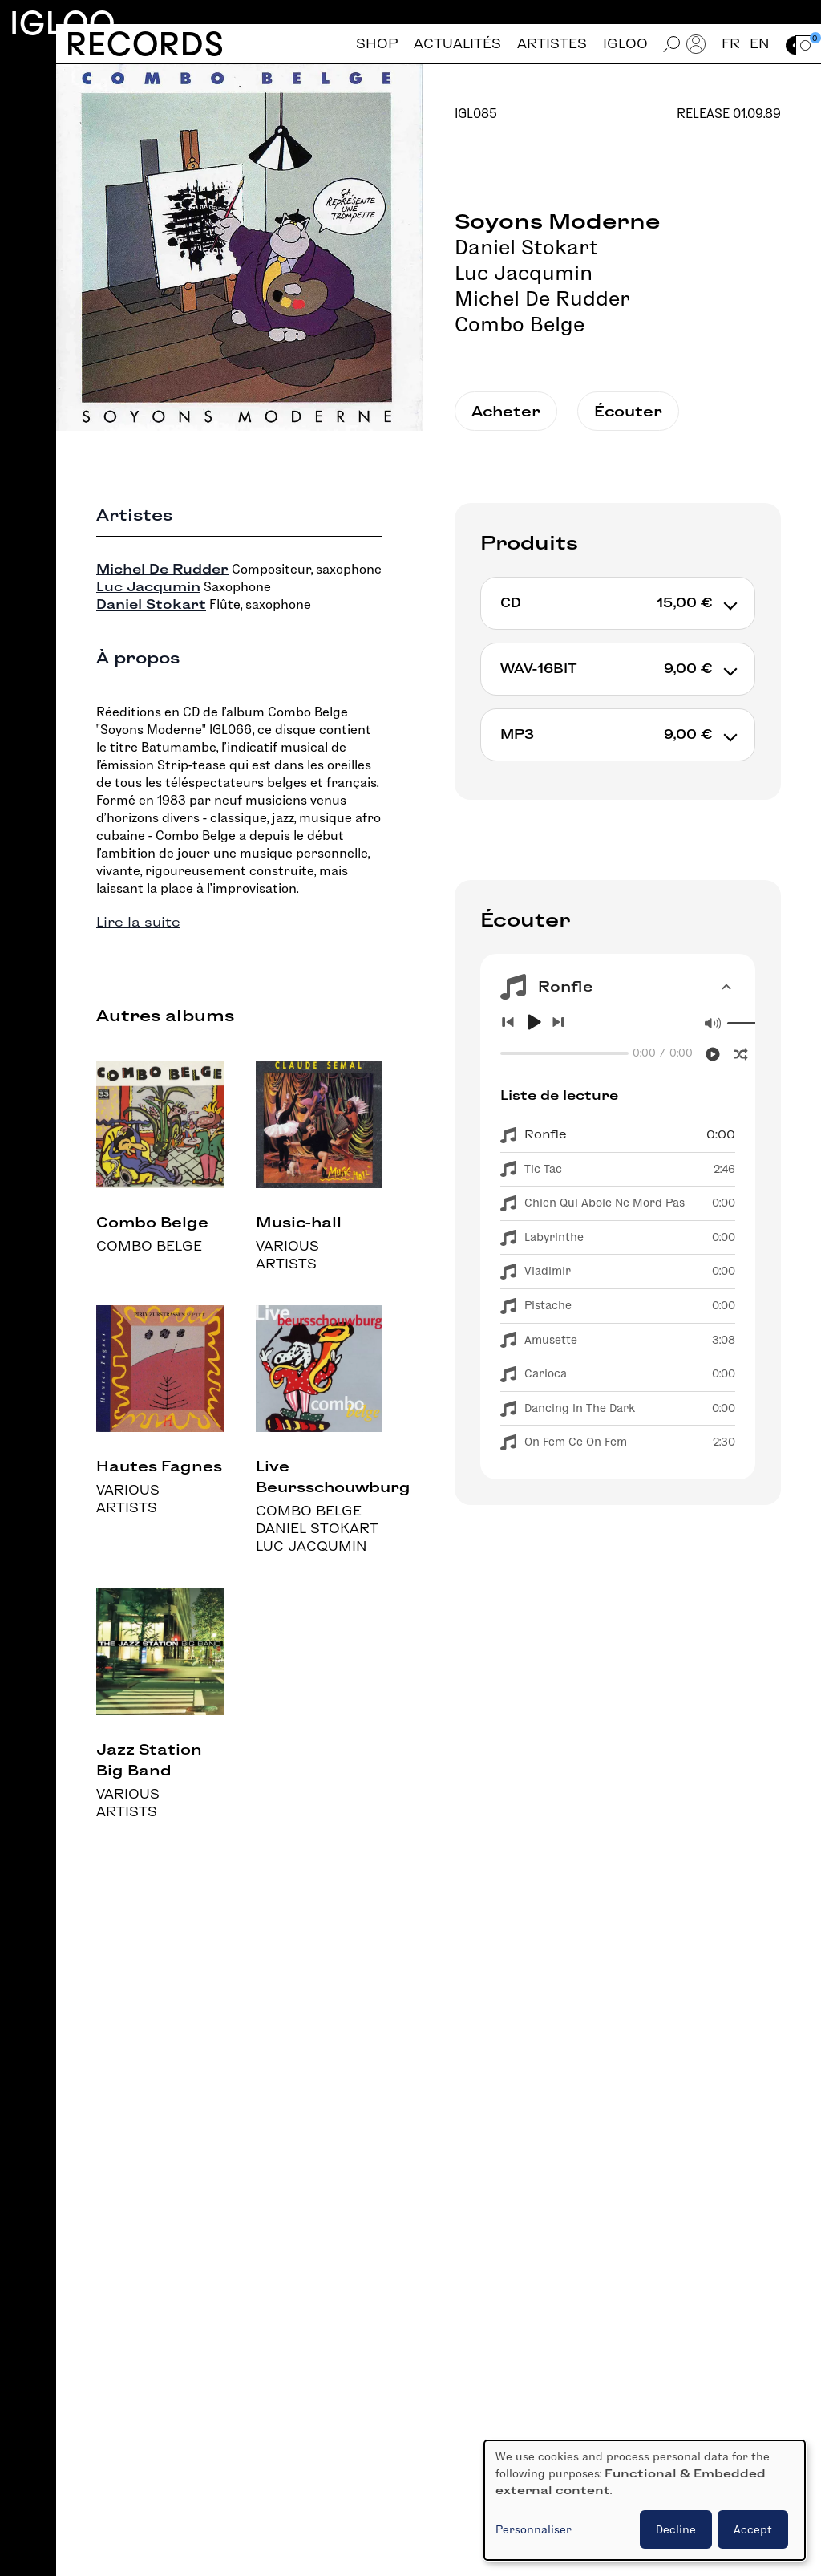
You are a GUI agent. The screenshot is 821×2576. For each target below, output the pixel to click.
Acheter (505, 411)
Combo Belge (519, 324)
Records (145, 44)
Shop (377, 44)
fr (731, 44)
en (760, 44)
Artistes (552, 44)
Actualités (457, 44)
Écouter (628, 411)
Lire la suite (138, 922)
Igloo (62, 23)
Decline (676, 2529)
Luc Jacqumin (523, 273)
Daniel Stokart (526, 247)
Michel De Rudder (542, 298)
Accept (753, 2529)
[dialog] (644, 2500)
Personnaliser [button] (533, 2529)
